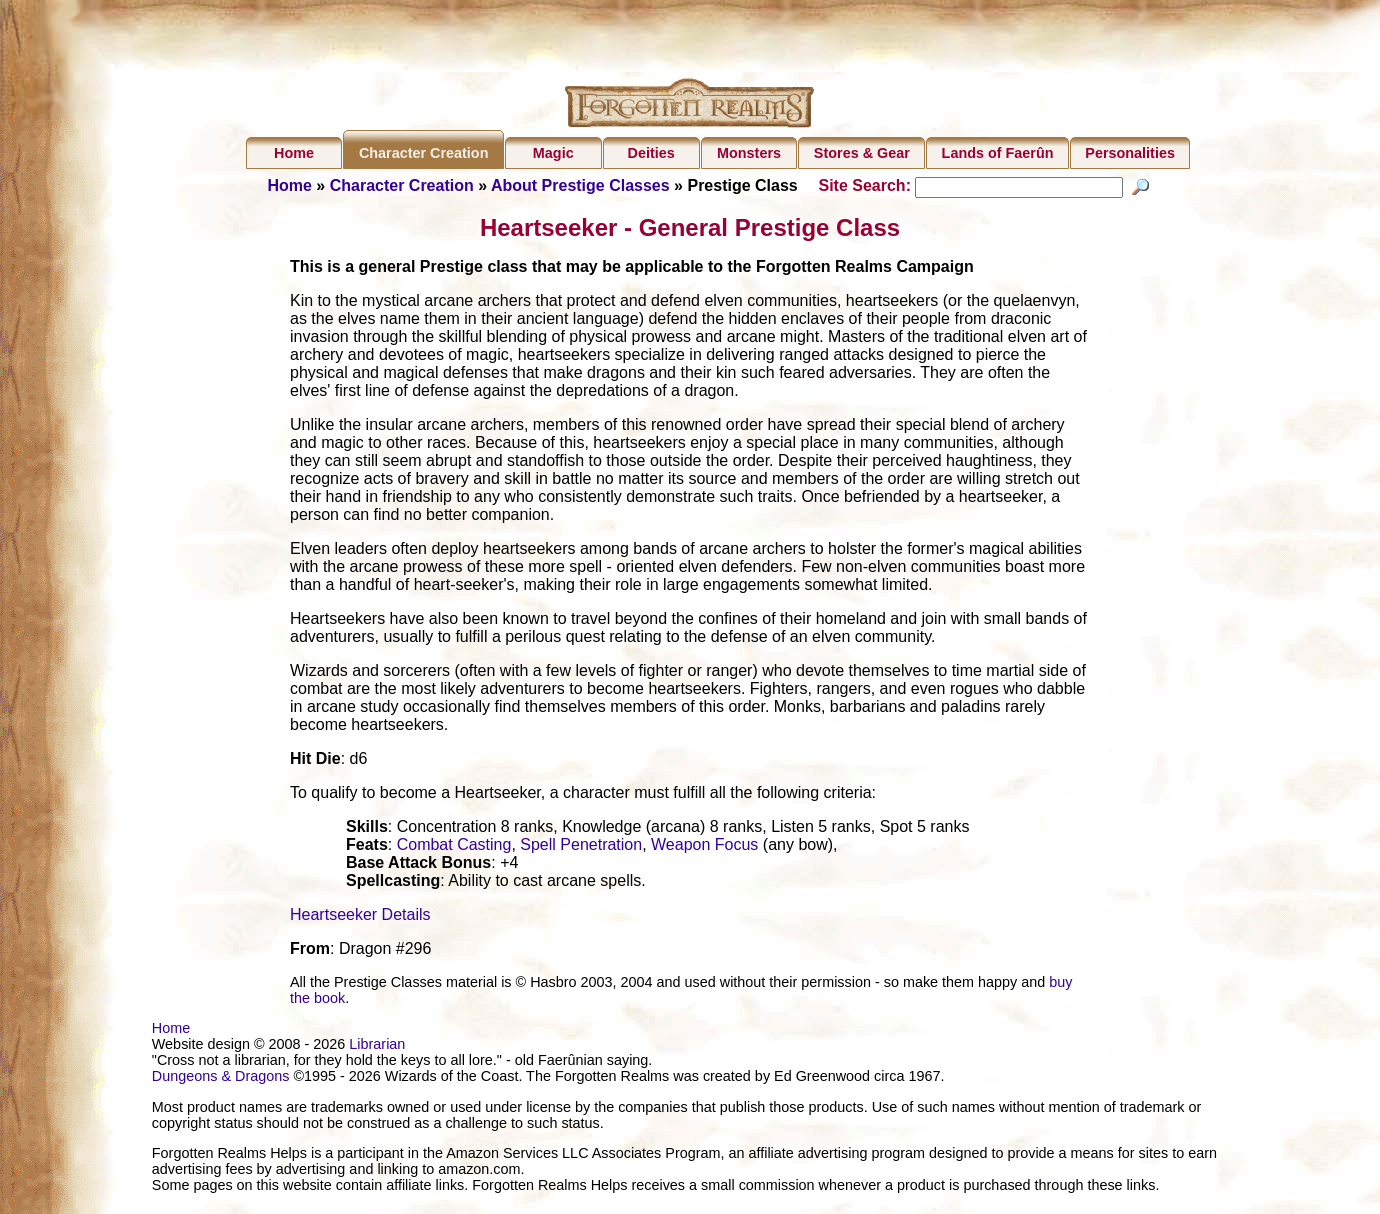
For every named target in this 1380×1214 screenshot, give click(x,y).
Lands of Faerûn (998, 153)
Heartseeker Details (360, 935)
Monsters (749, 153)
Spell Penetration (581, 865)
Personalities (1130, 153)
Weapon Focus (704, 865)
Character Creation (424, 153)
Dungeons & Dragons (221, 1097)
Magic (553, 153)
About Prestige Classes (580, 185)
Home (294, 153)
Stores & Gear (862, 153)
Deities (651, 153)
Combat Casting (454, 865)
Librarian (377, 1065)
